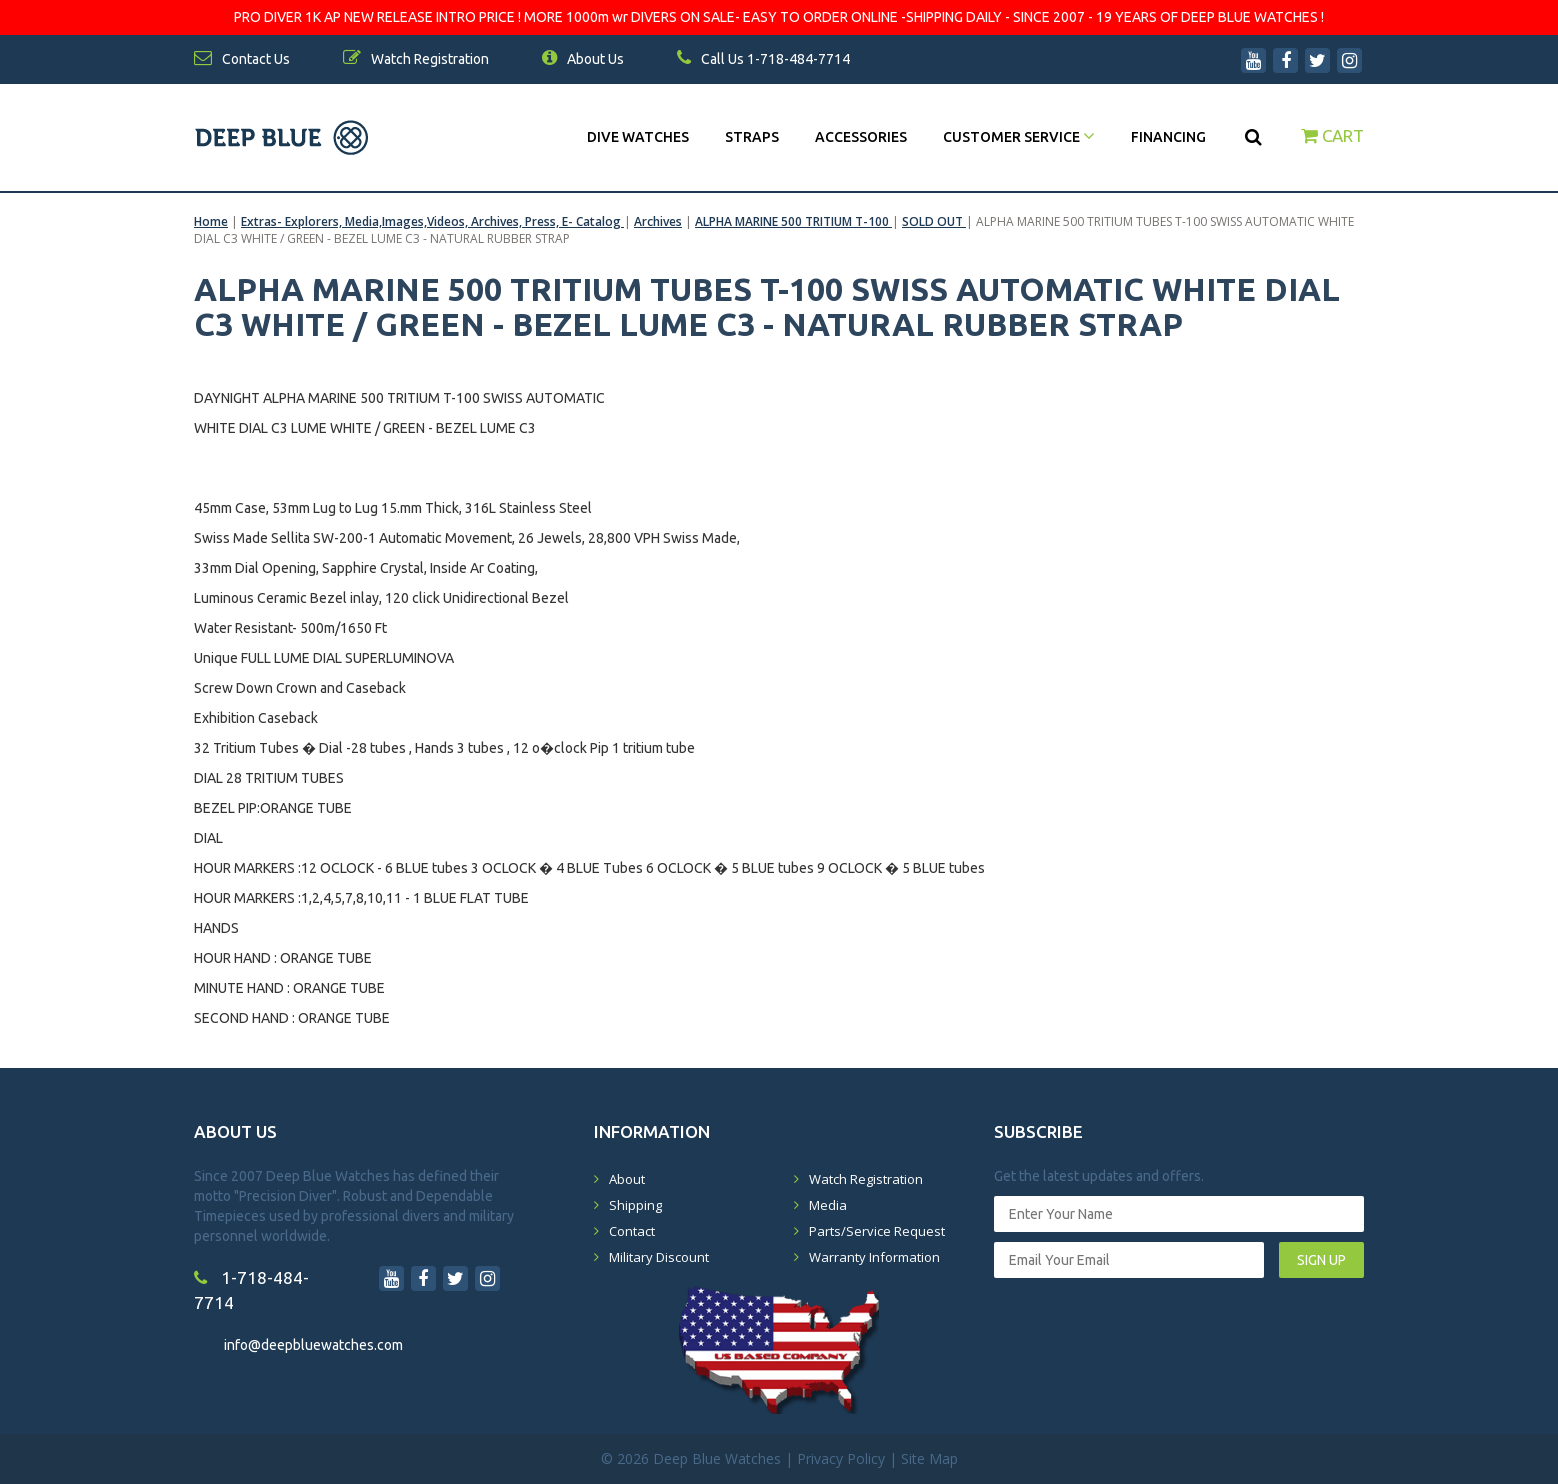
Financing (1168, 137)
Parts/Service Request (877, 1231)
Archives (658, 221)
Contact (632, 1231)
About (627, 1179)
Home (211, 221)
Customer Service (1019, 137)
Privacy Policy (841, 1458)
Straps (752, 137)
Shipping (635, 1205)
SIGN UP (1321, 1260)
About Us (583, 59)
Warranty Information (874, 1257)
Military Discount (659, 1257)
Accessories (861, 137)
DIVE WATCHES (638, 137)
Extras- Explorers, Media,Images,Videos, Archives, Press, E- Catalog (432, 221)
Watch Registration (866, 1179)
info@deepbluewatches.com (313, 1345)
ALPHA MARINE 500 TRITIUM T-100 (793, 221)
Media (828, 1205)
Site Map (929, 1458)
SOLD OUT (934, 221)
